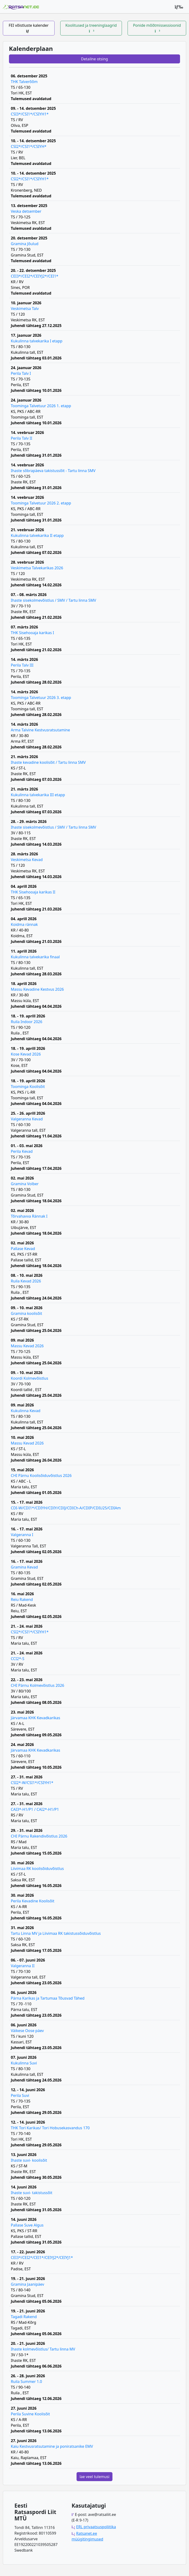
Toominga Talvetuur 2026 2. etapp (41, 503)
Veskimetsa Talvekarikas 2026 (37, 567)
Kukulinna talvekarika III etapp (38, 794)
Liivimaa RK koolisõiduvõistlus (37, 1868)
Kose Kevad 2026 (26, 1054)
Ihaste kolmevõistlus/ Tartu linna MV (43, 2349)
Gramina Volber (25, 1183)
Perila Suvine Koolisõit (30, 2414)
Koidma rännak (24, 924)
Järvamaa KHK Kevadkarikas (35, 1717)
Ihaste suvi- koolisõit (29, 2160)
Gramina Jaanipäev (27, 2284)
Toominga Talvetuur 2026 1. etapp (41, 405)
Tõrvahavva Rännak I (29, 1216)
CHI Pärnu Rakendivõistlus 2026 (39, 1836)
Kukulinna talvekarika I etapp (36, 341)
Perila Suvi (20, 2095)
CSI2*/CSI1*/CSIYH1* (30, 178)
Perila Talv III (22, 665)
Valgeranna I (22, 1534)
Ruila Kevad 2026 (26, 1281)
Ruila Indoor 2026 (26, 1021)
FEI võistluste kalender (29, 28)
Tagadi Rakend (24, 2316)
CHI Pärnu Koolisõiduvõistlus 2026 (41, 1475)
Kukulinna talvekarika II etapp (37, 535)
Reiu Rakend (22, 1599)
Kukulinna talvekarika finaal (35, 956)
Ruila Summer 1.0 (26, 2381)
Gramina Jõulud (25, 243)
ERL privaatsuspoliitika (96, 2526)
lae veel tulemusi (94, 2476)
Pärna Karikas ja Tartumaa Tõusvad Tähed (48, 1998)
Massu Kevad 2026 (27, 1345)
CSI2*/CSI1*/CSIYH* (29, 146)
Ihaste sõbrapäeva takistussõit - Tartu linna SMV (53, 470)
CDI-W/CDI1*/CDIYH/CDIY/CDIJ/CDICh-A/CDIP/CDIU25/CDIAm (66, 1508)
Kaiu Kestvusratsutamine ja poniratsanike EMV (52, 2446)
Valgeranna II (22, 1965)
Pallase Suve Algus (27, 2225)
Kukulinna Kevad (25, 1410)
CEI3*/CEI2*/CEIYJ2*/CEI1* (34, 276)
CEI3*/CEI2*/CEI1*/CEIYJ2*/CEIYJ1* (42, 2257)
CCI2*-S (17, 1658)
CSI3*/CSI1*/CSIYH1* (30, 114)
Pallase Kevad (23, 1248)
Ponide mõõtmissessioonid (157, 28)
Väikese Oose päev (27, 2030)
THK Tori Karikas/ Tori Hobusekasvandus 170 (50, 2127)
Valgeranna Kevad (27, 1119)
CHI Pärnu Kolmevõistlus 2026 (37, 1685)
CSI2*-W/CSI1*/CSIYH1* (32, 1782)
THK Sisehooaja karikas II (33, 892)
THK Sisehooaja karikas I (32, 632)
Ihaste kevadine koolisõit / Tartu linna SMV (48, 762)
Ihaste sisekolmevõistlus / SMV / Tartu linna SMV (53, 600)
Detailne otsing (94, 59)
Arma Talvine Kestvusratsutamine (40, 730)
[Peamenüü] (179, 6)
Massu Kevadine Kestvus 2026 (37, 989)
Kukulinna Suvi (24, 2063)
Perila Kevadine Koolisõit (32, 1901)
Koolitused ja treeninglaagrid (91, 28)
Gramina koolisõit (26, 1313)
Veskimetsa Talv (25, 308)
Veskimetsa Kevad (27, 859)
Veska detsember (26, 211)
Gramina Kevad (24, 1567)
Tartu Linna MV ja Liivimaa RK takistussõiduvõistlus (56, 1933)
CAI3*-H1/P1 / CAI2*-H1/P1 (35, 1809)
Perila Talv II (21, 438)
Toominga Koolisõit (28, 1086)
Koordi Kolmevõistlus (29, 1378)
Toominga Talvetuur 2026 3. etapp (41, 697)
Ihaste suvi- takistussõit (31, 2192)
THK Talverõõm (24, 81)
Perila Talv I (21, 373)
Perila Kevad (22, 1151)
